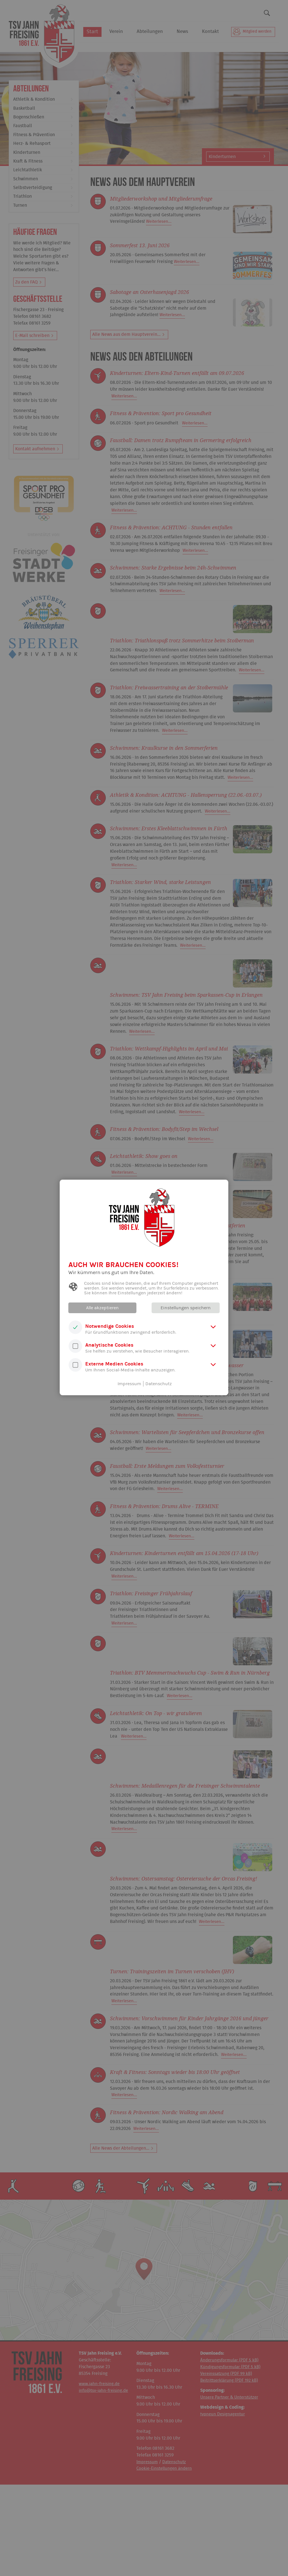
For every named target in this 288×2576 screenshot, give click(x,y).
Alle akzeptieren (103, 1307)
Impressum (129, 1383)
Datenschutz (158, 1383)
